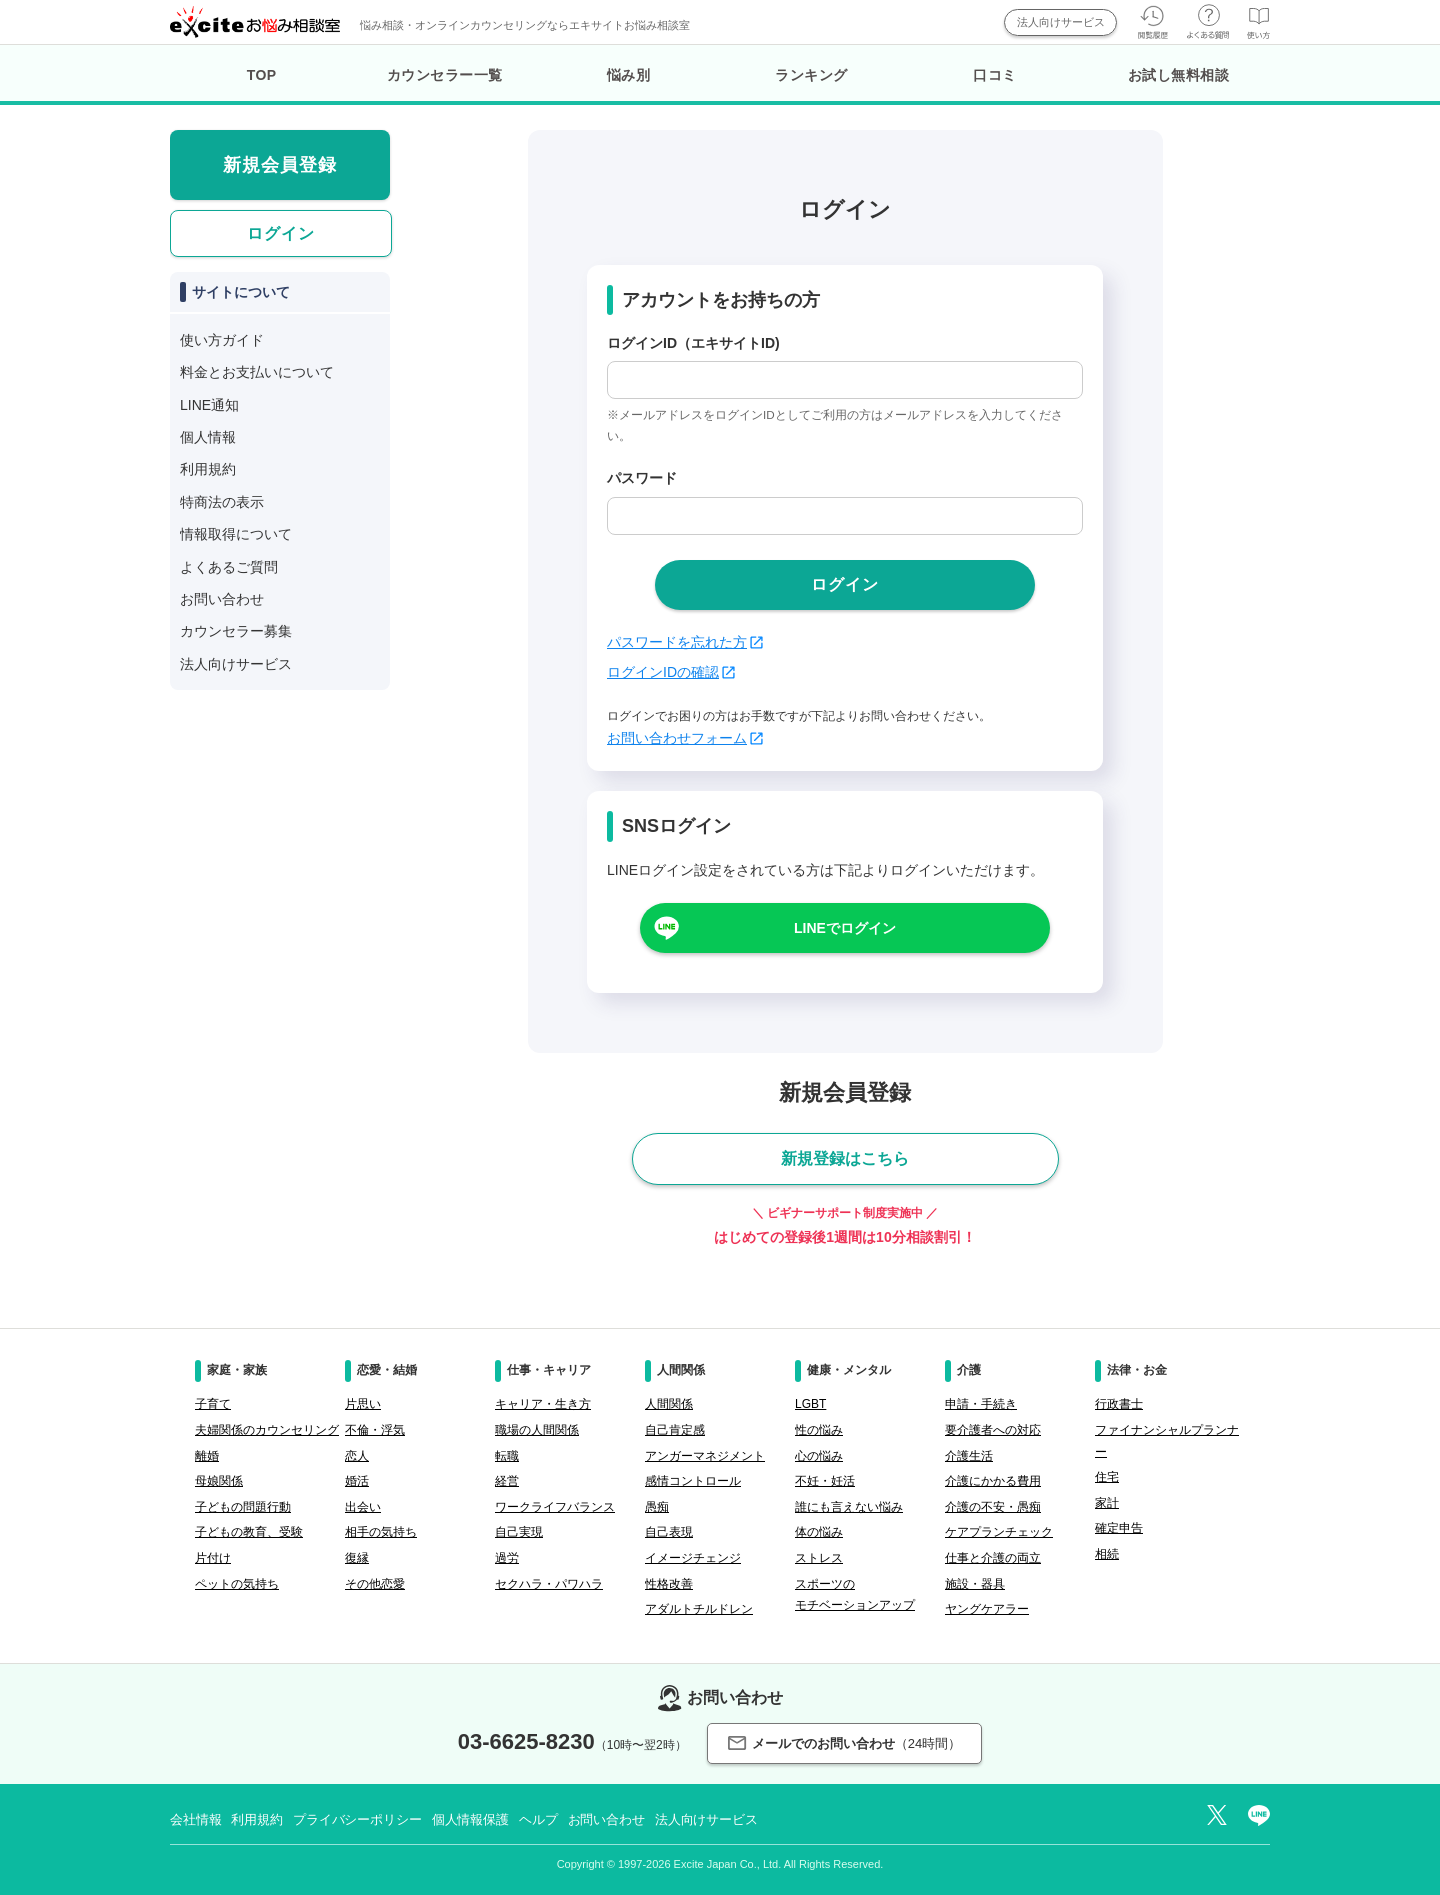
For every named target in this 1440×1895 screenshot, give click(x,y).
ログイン (281, 233)
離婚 (207, 1456)
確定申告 (1119, 1528)
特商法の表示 (222, 502)
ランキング (811, 75)
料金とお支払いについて (257, 372)
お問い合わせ (222, 599)
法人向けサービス (1061, 22)
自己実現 (519, 1532)
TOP (262, 75)
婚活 (357, 1481)
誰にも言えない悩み (849, 1507)
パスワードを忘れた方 (685, 642)
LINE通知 (209, 405)
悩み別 (629, 75)
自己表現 (669, 1532)
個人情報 (208, 437)
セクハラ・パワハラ (549, 1584)
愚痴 (657, 1507)
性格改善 (669, 1584)
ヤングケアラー (987, 1609)
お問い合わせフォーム (685, 738)
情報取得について (236, 534)
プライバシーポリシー (357, 1819)
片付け (213, 1558)
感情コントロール (693, 1481)
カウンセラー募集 (236, 631)
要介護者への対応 (993, 1430)
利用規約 (208, 469)
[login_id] (845, 380)
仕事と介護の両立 (993, 1558)
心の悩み (819, 1456)
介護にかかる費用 (993, 1481)
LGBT (810, 1404)
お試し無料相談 (1179, 75)
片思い (363, 1404)
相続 (1107, 1554)
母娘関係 (219, 1481)
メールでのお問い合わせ (844, 1743)
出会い (363, 1507)
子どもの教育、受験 (249, 1532)
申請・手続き (981, 1404)
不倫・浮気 (375, 1430)
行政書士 (1119, 1404)
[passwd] (845, 516)
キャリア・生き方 (543, 1404)
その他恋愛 (375, 1584)
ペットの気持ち (237, 1584)
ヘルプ (538, 1819)
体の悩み (819, 1532)
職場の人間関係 (537, 1430)
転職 (507, 1456)
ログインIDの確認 (671, 672)
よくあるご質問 (229, 567)
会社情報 (195, 1819)
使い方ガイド (222, 340)
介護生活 (969, 1456)
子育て (213, 1404)
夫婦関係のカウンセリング (267, 1430)
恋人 (357, 1456)
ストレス (819, 1558)
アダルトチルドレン (699, 1609)
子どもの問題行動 (243, 1507)
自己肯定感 (675, 1430)
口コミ (995, 75)
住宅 (1107, 1477)
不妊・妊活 (825, 1481)
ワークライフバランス (555, 1507)
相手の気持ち (381, 1532)
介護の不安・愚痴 (993, 1507)
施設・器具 (975, 1584)
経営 (507, 1481)
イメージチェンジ (693, 1558)
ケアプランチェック (999, 1532)
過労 (507, 1558)
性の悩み (819, 1430)
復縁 (357, 1558)
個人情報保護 (470, 1819)
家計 (1107, 1503)
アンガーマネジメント (705, 1456)
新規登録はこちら (845, 1158)
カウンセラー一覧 (445, 75)
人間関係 (669, 1404)
